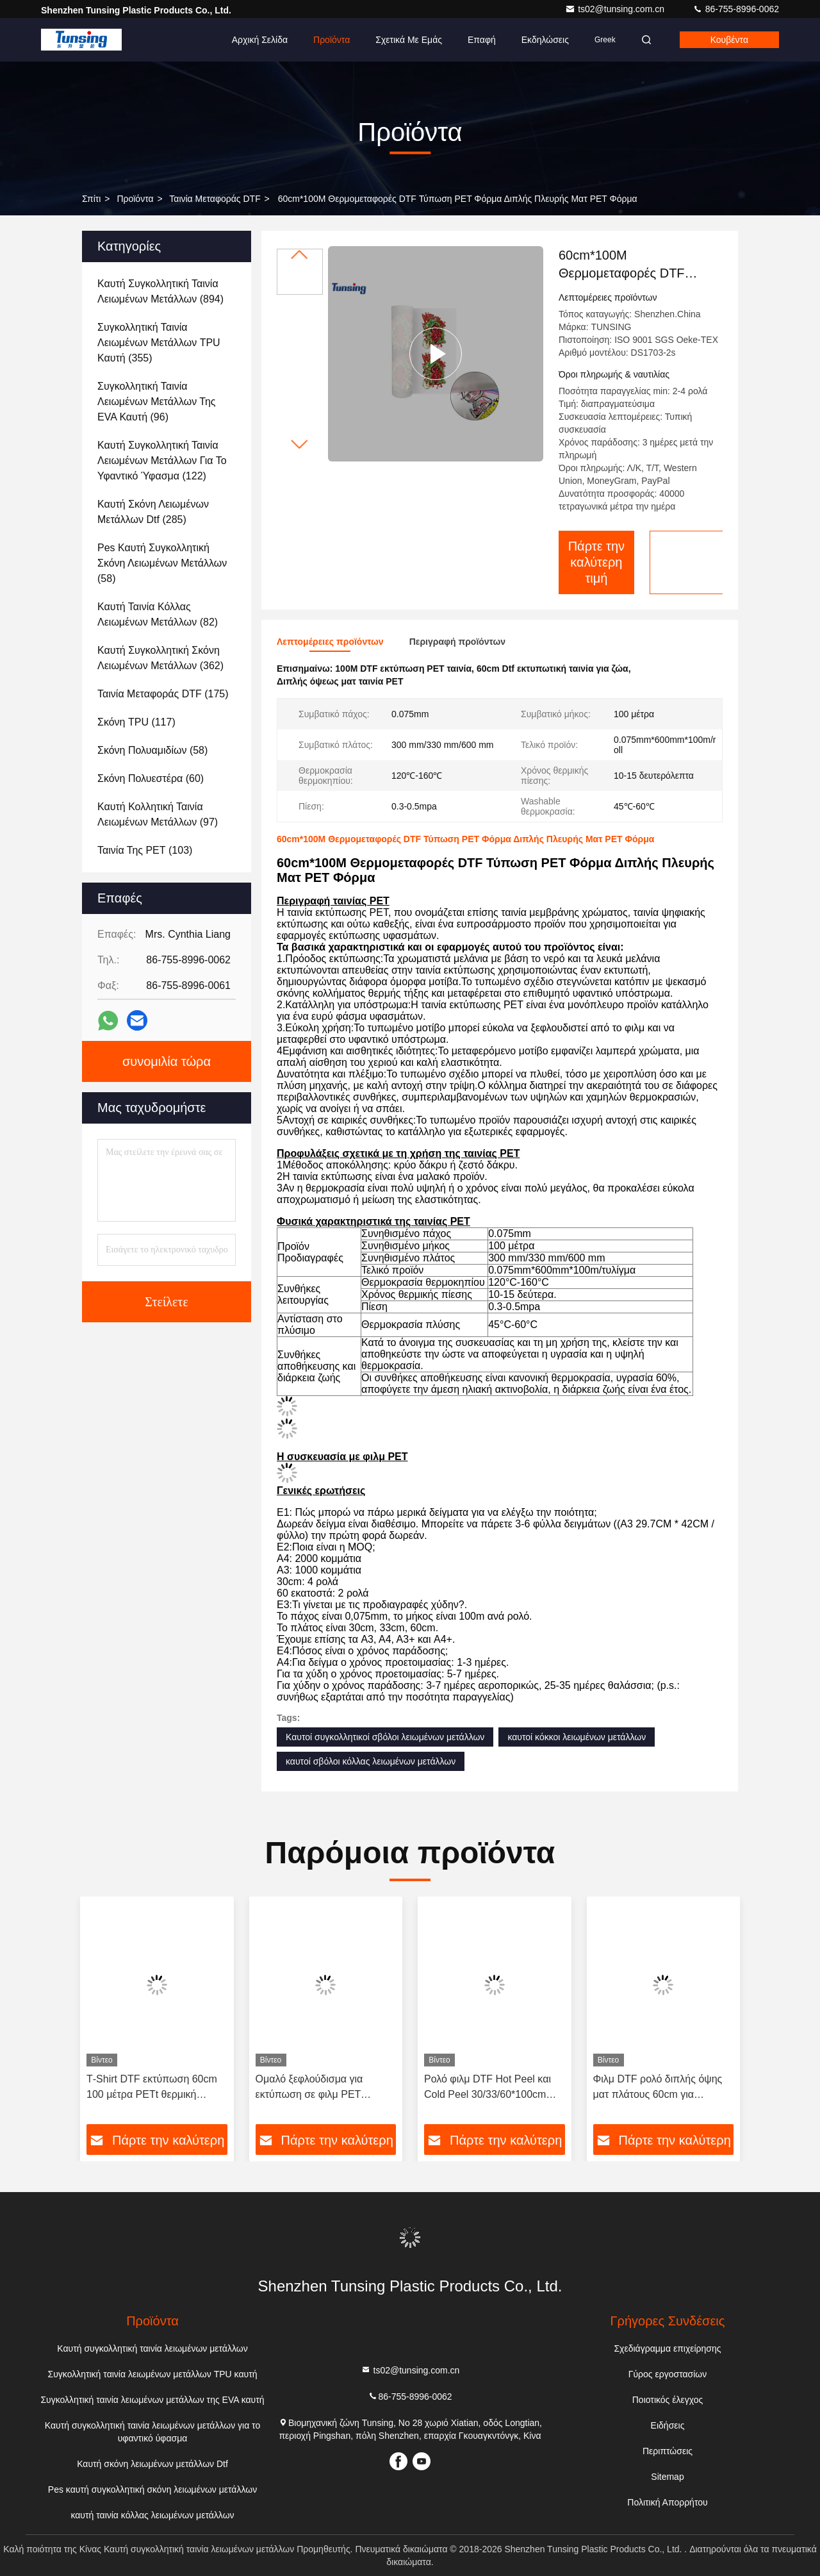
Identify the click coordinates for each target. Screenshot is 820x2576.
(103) (144, 850)
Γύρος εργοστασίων (667, 2374)
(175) (163, 693)
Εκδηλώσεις (545, 40)
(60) (150, 778)
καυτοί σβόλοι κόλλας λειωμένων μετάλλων (370, 1761)
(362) (160, 658)
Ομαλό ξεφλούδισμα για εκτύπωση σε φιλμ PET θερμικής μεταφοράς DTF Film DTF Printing (324, 2087)
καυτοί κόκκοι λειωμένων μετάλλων (576, 1737)
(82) (157, 614)
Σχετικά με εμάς (408, 40)
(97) (157, 814)
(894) (160, 291)
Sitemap (667, 2477)
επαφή (482, 40)
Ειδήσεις (668, 2425)
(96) (156, 401)
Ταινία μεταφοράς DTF (214, 199)
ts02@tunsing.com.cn (616, 9)
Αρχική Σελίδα (260, 40)
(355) (158, 342)
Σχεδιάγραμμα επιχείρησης (667, 2348)
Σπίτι (91, 199)
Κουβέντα (729, 40)
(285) (153, 512)
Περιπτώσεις (668, 2451)
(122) (162, 460)
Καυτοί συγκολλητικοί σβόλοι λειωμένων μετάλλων (385, 1737)
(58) (162, 563)
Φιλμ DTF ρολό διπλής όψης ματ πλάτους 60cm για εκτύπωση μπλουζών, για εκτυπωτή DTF (658, 2087)
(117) (136, 722)
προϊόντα (135, 199)
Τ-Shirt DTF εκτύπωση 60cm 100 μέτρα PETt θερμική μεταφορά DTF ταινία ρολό (151, 2087)
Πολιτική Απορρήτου (667, 2502)
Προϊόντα (331, 40)
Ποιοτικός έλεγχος (667, 2400)
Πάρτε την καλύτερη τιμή (596, 562)
